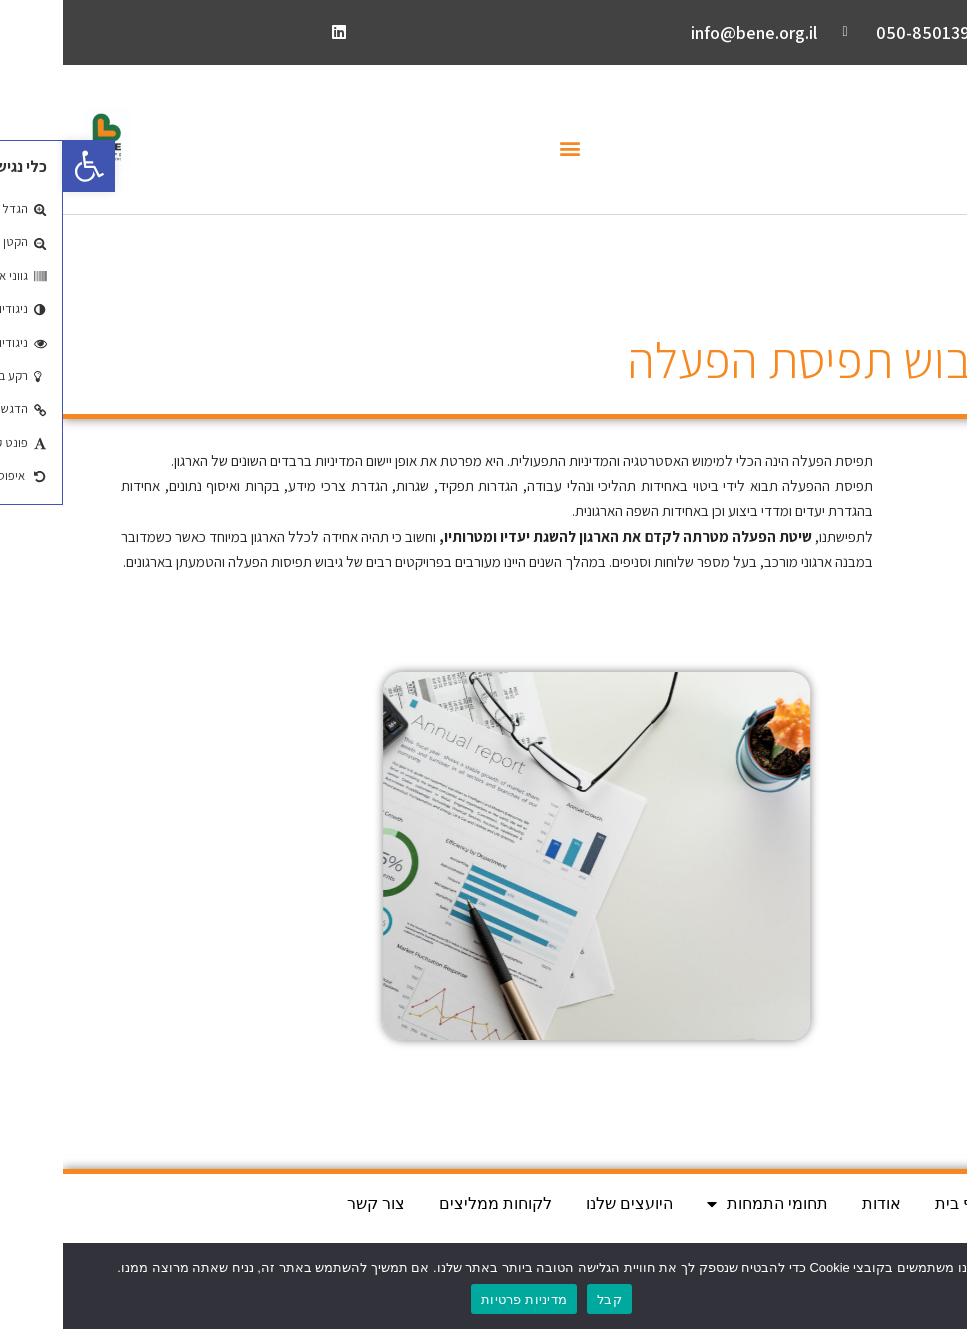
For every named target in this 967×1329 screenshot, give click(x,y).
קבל (546, 1299)
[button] (507, 148)
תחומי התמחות (704, 1204)
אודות (818, 1203)
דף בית (895, 1203)
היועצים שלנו (566, 1203)
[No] (942, 1286)
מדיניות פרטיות (461, 1299)
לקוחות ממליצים (432, 1203)
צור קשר (313, 1203)
